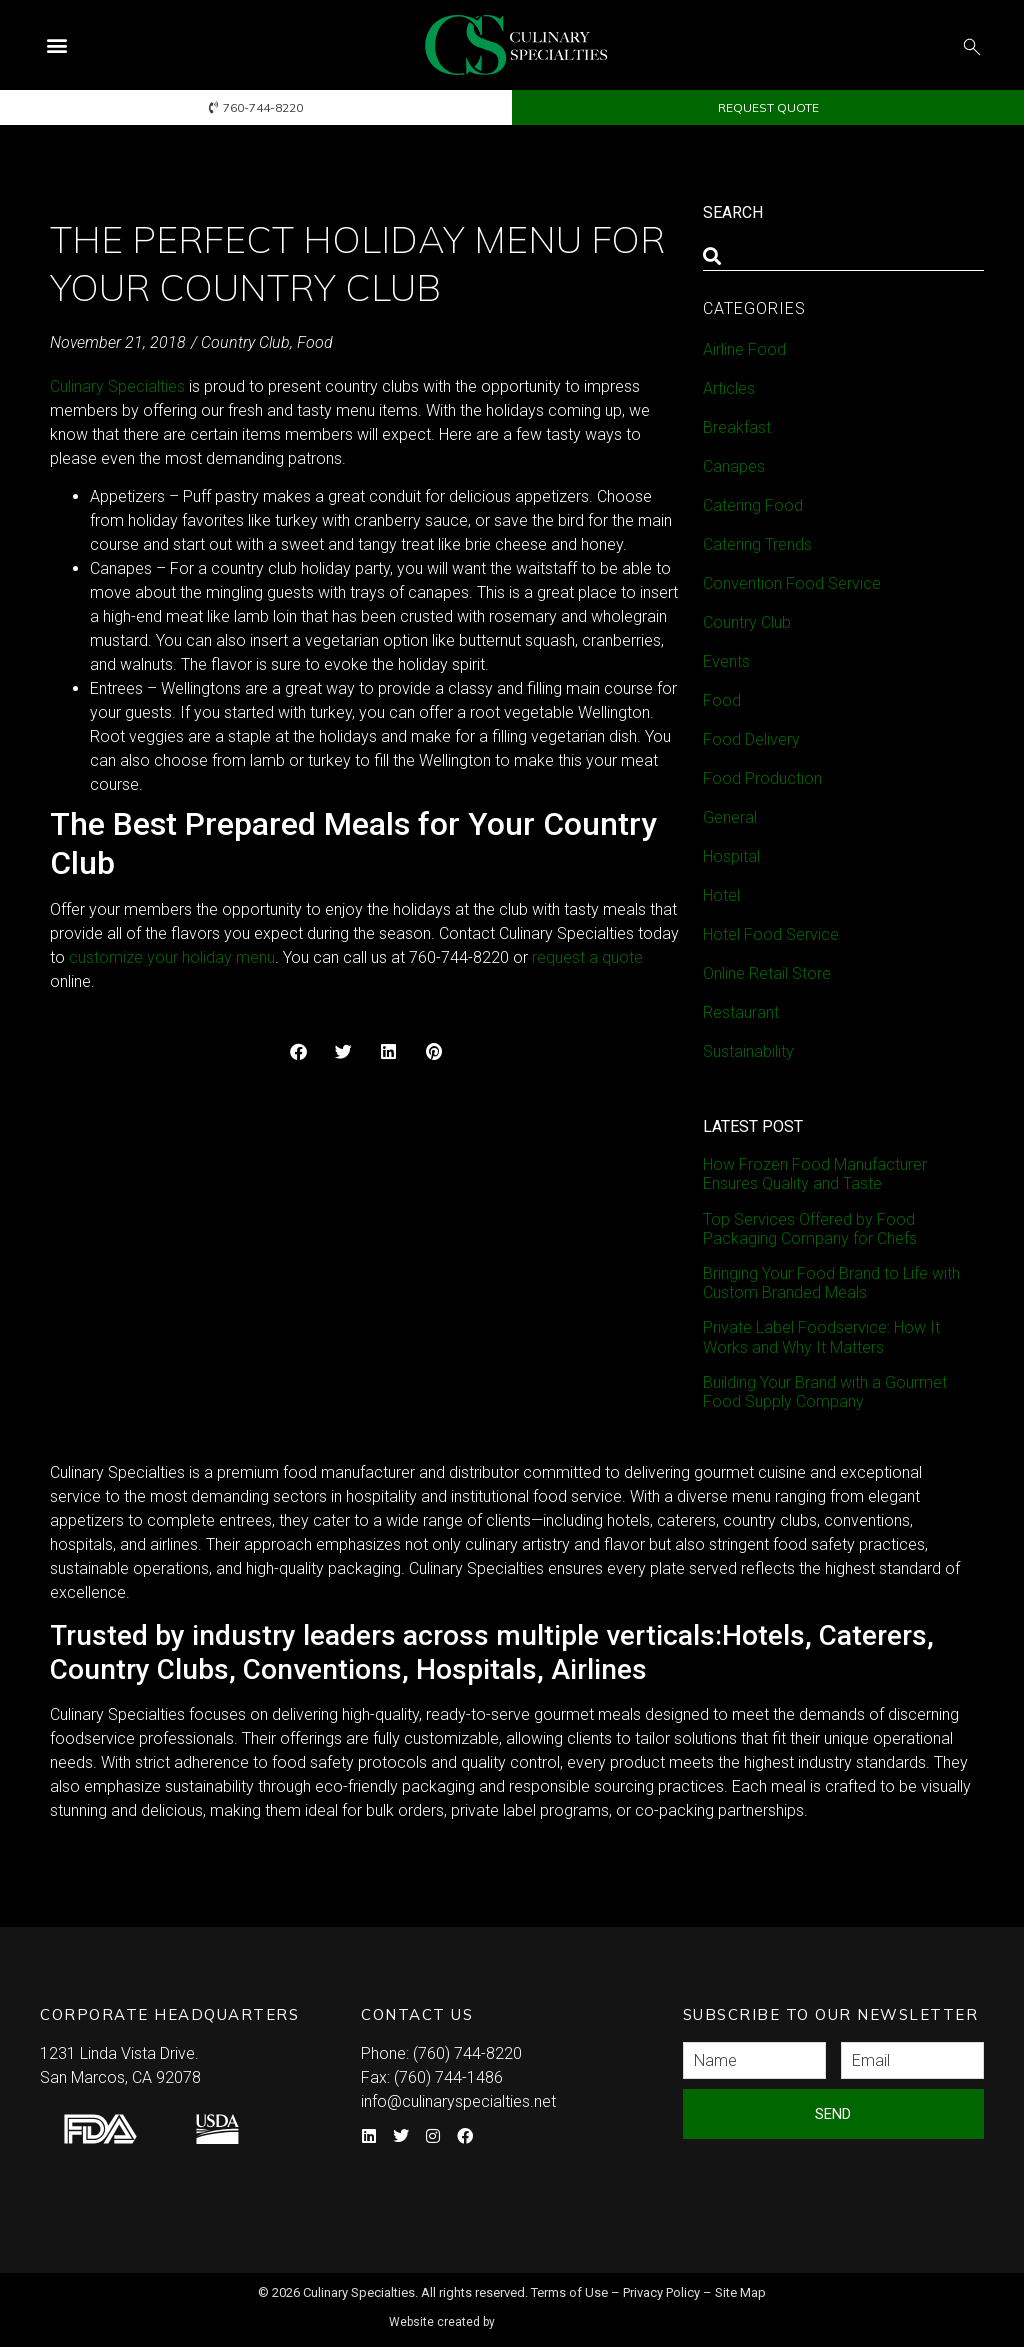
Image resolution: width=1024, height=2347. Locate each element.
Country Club (245, 342)
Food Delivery (751, 739)
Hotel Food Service (771, 934)
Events (726, 661)
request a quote (587, 957)
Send (833, 2114)
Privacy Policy (661, 2292)
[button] (56, 45)
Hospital (731, 856)
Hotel (721, 895)
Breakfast (737, 427)
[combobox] (843, 256)
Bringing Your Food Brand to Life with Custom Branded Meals (831, 1283)
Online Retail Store (767, 973)
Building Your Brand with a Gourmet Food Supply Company (825, 1392)
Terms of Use (569, 2292)
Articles (729, 388)
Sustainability (748, 1051)
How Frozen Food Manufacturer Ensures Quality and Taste (815, 1174)
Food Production (762, 778)
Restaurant (741, 1012)
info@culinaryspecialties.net (458, 2101)
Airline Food (744, 349)
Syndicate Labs (569, 2313)
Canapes (734, 466)
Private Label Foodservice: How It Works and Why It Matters (821, 1337)
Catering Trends (757, 544)
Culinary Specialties (117, 386)
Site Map (740, 2292)
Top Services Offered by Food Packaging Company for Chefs (810, 1229)
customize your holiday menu (172, 957)
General (730, 817)
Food (315, 342)
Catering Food (753, 505)
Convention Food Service (792, 583)
